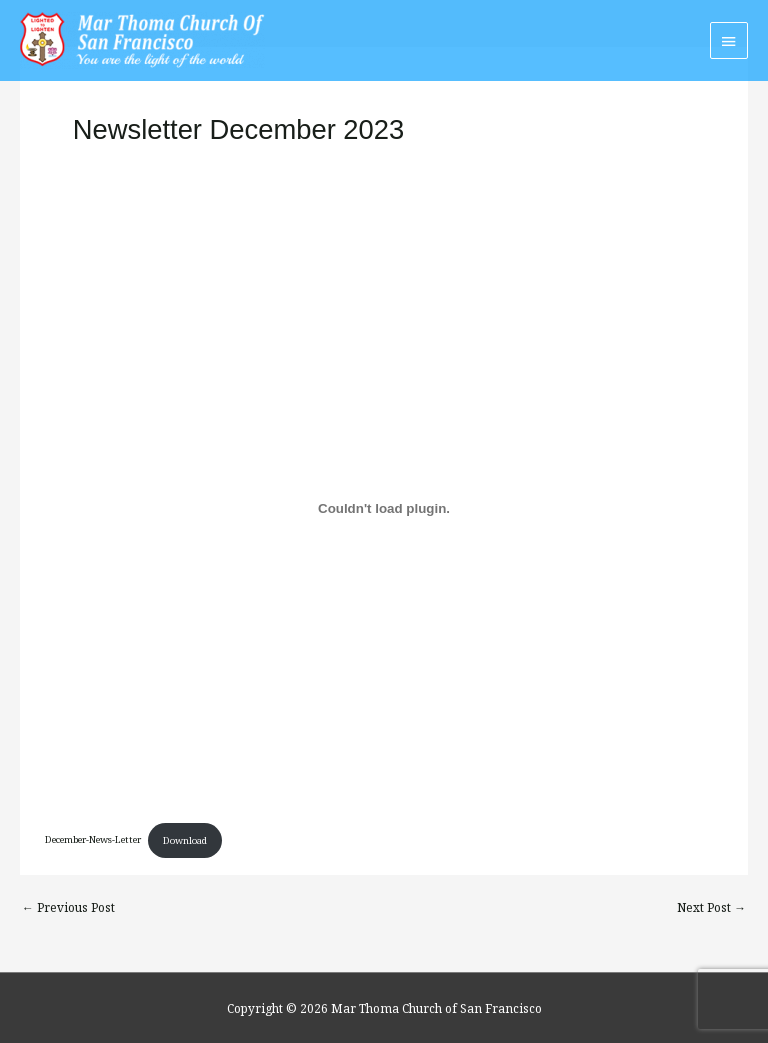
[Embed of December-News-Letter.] (383, 508)
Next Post (711, 907)
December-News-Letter (93, 840)
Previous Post (68, 907)
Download (185, 840)
